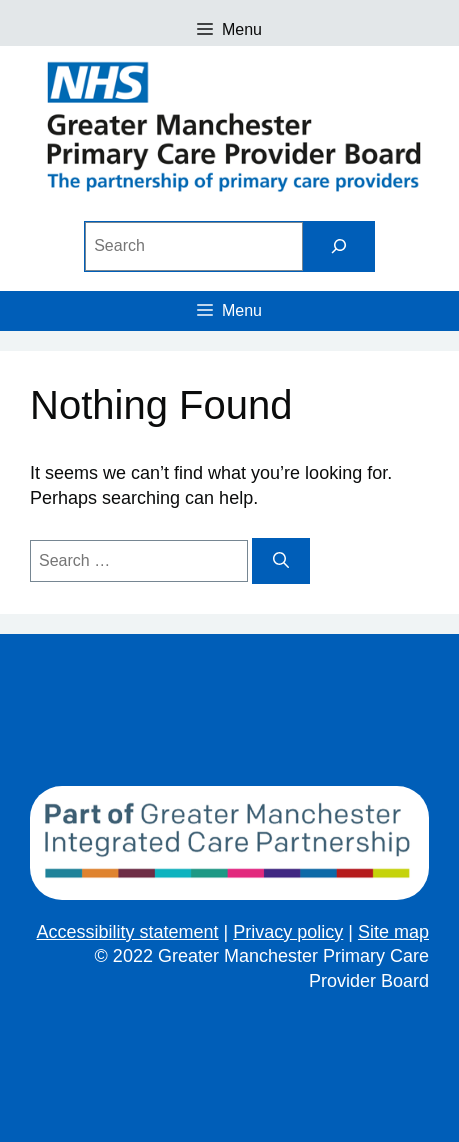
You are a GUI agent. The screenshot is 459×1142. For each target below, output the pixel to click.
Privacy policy (288, 932)
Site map (393, 932)
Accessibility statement (127, 932)
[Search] (338, 246)
